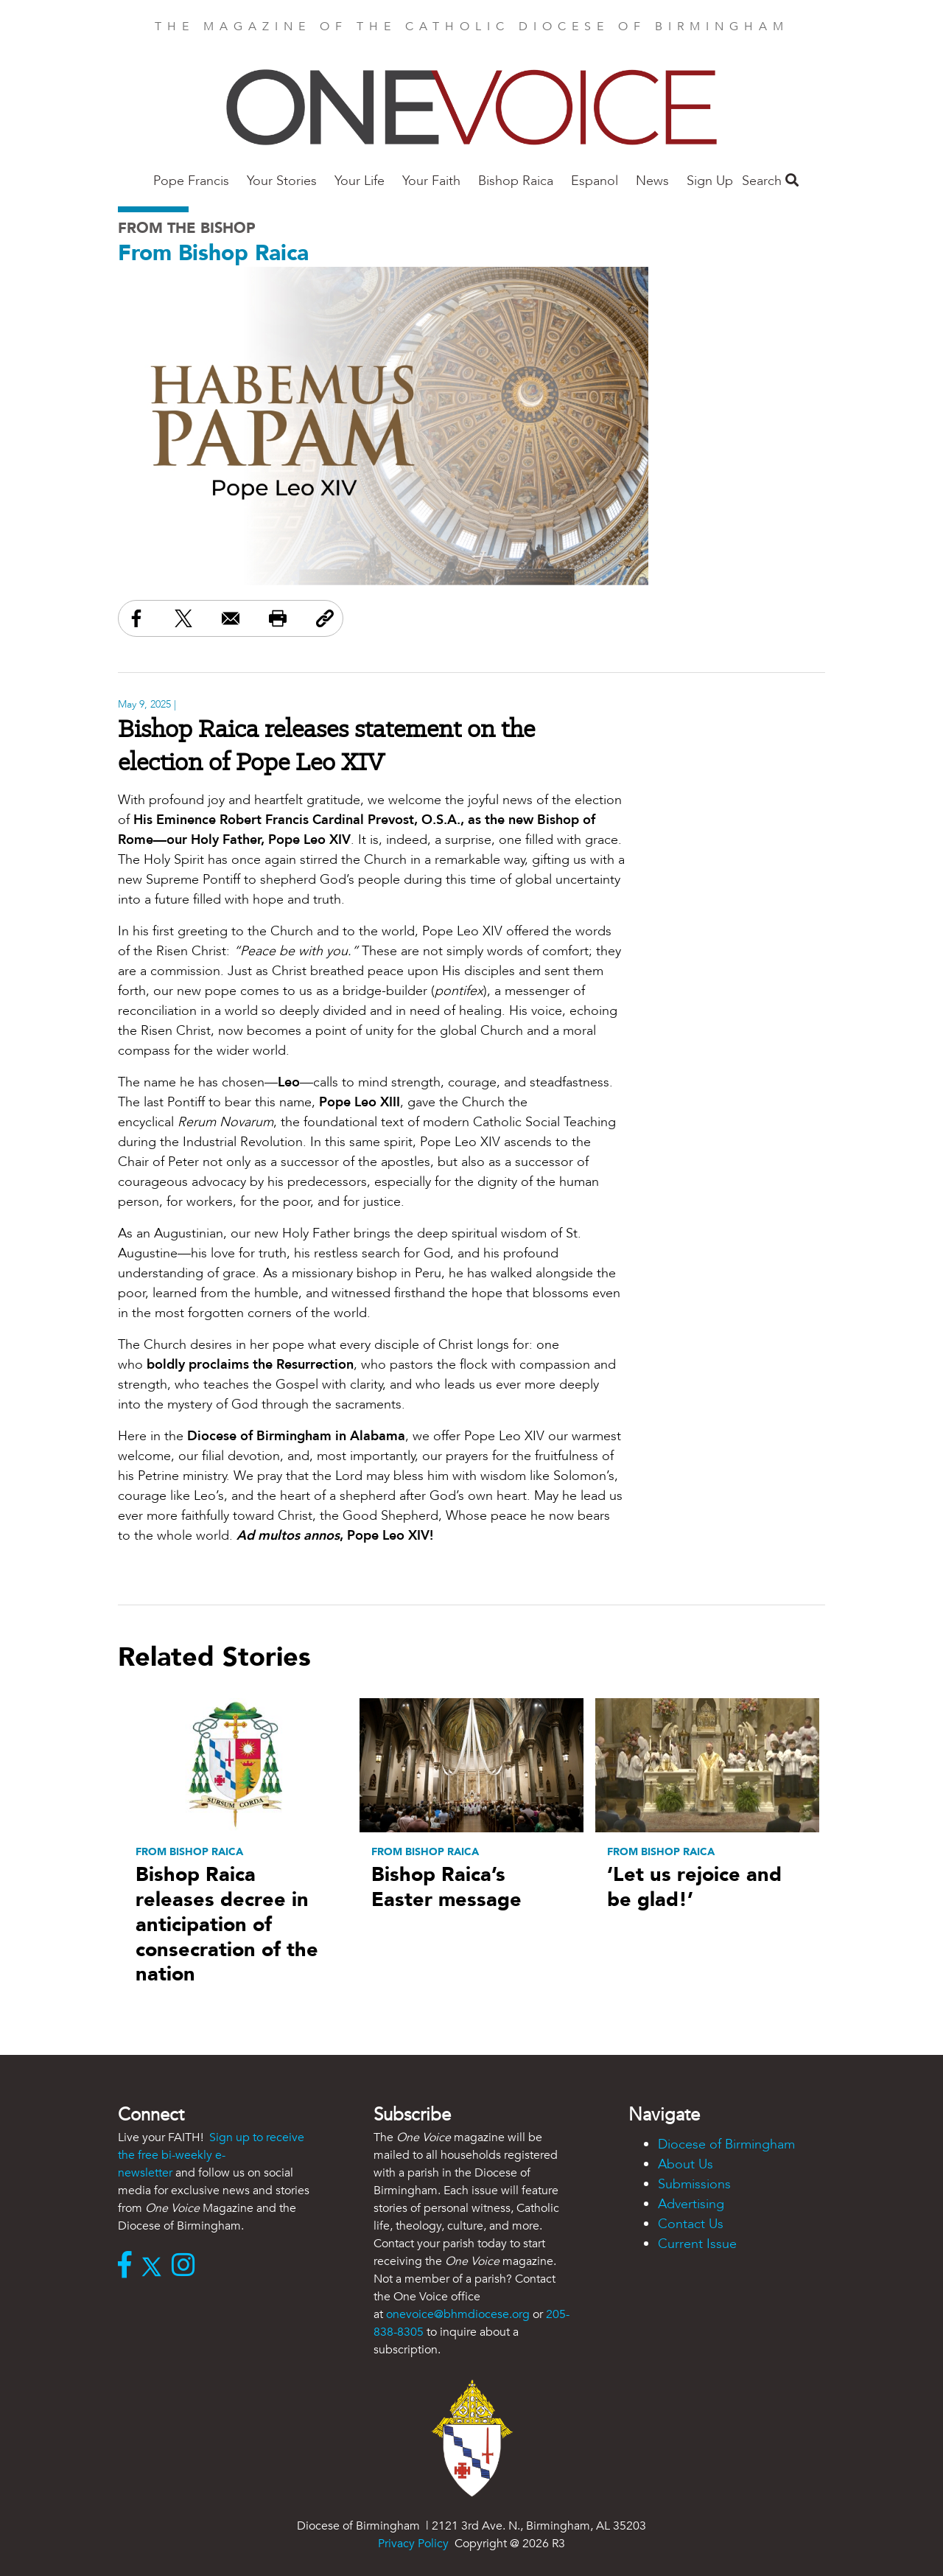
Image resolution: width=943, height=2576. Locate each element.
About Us (685, 2164)
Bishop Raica (515, 181)
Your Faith (431, 181)
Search (770, 181)
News (652, 181)
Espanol (594, 181)
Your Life (359, 181)
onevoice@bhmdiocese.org (458, 2314)
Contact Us (690, 2224)
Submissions (694, 2184)
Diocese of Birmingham (726, 2144)
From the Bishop (187, 228)
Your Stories (282, 181)
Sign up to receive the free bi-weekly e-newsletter (211, 2155)
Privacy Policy (413, 2543)
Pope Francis (191, 181)
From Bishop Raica (213, 253)
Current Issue (697, 2244)
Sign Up (710, 181)
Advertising (691, 2204)
